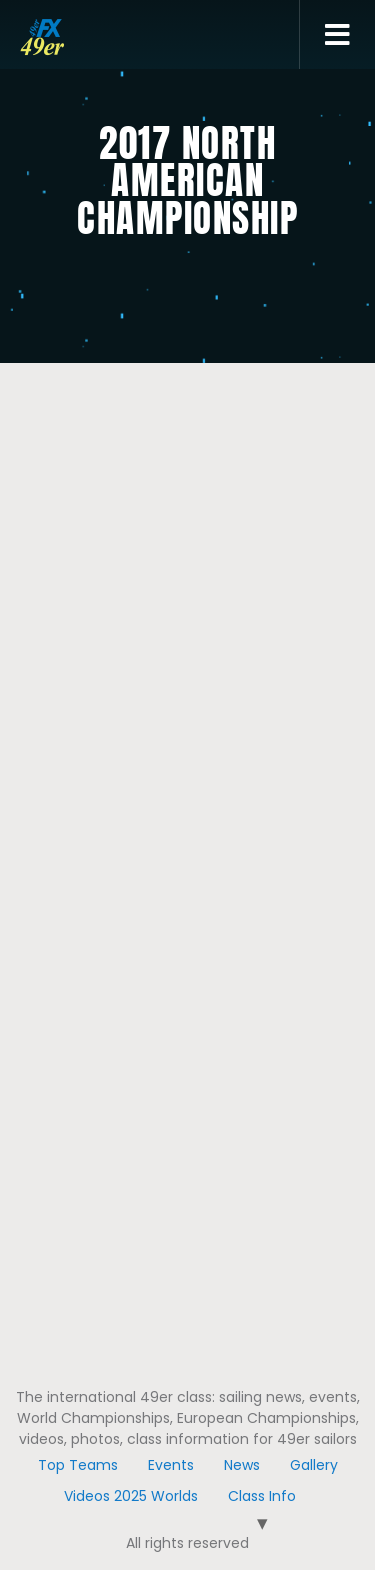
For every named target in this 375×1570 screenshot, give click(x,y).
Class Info (262, 1496)
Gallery (314, 1465)
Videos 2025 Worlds (131, 1496)
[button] (337, 35)
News (242, 1465)
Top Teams (78, 1465)
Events (171, 1465)
